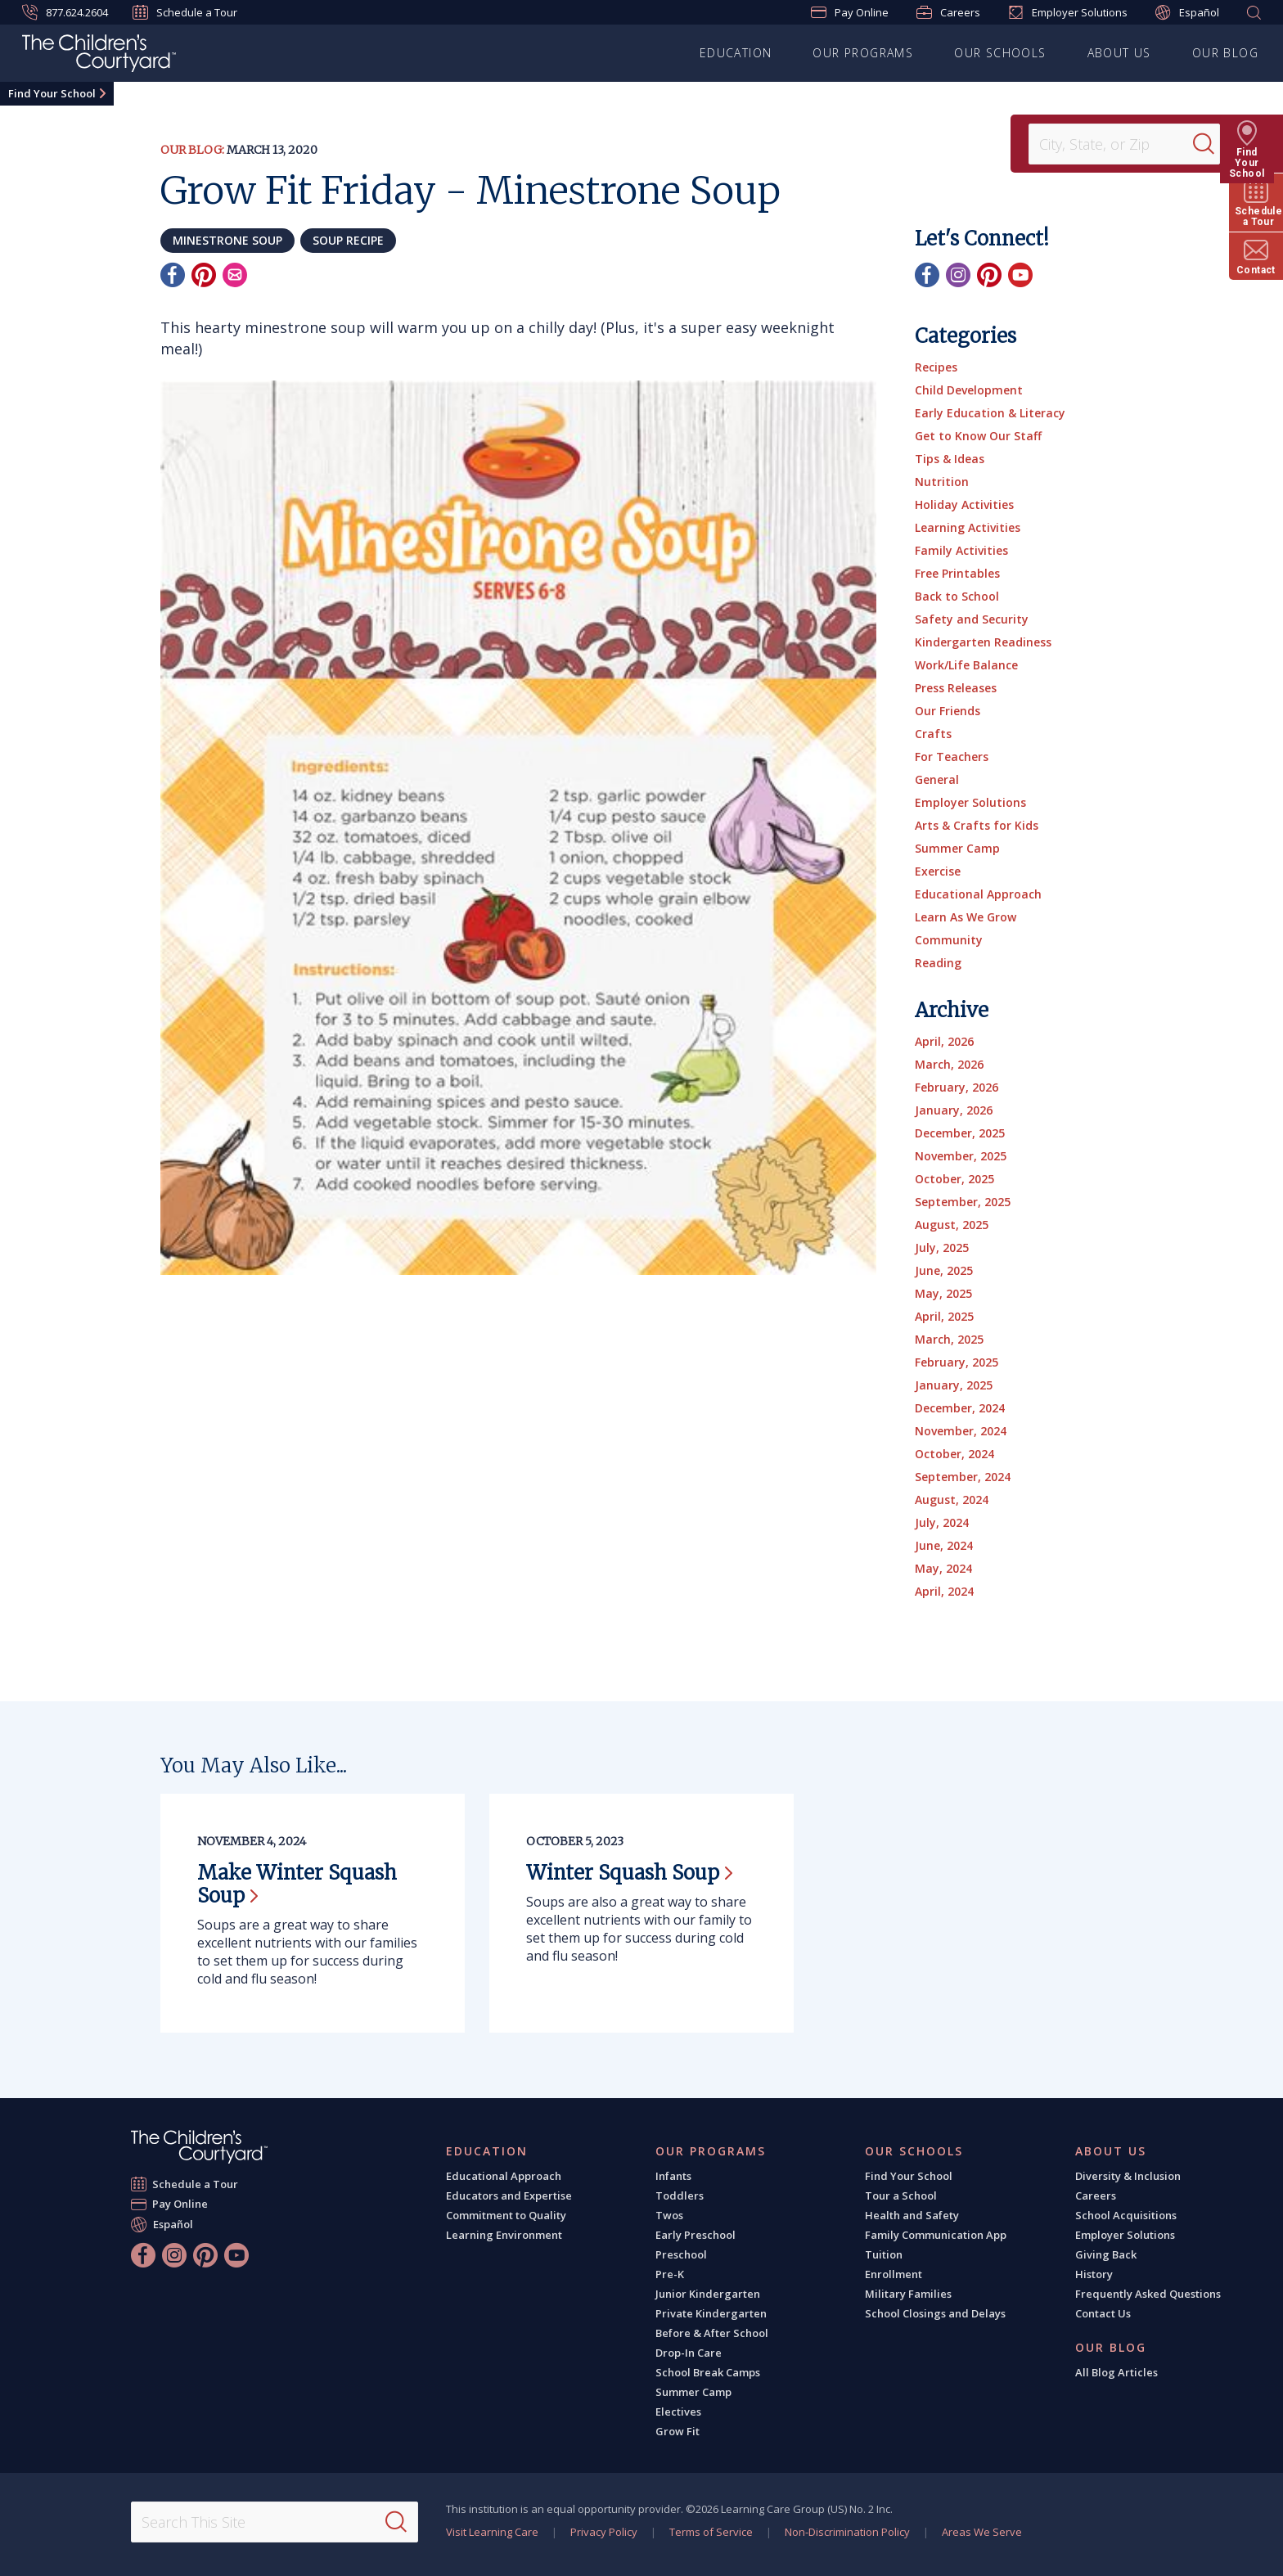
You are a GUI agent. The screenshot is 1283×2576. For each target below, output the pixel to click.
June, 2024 (944, 1545)
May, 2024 (943, 1568)
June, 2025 (944, 1270)
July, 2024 (942, 1522)
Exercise (938, 871)
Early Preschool (695, 2234)
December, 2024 (960, 1408)
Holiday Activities (964, 504)
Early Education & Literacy (990, 413)
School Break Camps (707, 2372)
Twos (669, 2215)
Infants (673, 2175)
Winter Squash (629, 1872)
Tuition (884, 2254)
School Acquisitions (1126, 2215)
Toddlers (679, 2195)
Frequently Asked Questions (1148, 2293)
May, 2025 (943, 1293)
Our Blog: (192, 149)
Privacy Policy (603, 2531)
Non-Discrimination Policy (847, 2531)
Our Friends (947, 710)
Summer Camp (957, 848)
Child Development (969, 390)
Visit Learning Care (492, 2531)
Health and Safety (912, 2215)
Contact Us (1103, 2313)
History (1094, 2274)
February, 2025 (956, 1362)
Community (949, 940)
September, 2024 (963, 1476)
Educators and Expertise (509, 2195)
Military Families (908, 2293)
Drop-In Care (688, 2352)
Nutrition (942, 481)
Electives (678, 2411)
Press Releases (956, 688)
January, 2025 (954, 1385)
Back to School (957, 596)
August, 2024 (951, 1499)
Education (736, 53)
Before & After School (711, 2333)
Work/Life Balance (966, 665)
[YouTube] (1020, 275)
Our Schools (1000, 53)
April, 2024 (944, 1591)
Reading (938, 963)
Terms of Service (711, 2531)
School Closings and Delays (935, 2313)
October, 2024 (954, 1453)
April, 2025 (944, 1316)
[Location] (1116, 144)
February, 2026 (956, 1087)
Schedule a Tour (185, 12)
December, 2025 (960, 1133)
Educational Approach (978, 894)
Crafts (933, 733)
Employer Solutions (1068, 12)
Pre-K (669, 2274)
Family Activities (961, 550)
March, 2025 (949, 1339)
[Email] (235, 275)
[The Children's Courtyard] (99, 55)
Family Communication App (935, 2234)
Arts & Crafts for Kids (976, 825)
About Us (1119, 53)
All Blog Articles (1116, 2372)
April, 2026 (944, 1041)
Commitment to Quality (506, 2215)
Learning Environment (504, 2234)
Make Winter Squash (297, 1884)
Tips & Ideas (949, 458)
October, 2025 (954, 1179)
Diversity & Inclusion (1128, 2175)
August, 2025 (951, 1224)
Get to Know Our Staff (978, 436)
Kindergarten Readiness (983, 642)
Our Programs (863, 53)
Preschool (681, 2254)
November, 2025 (960, 1156)
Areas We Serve (982, 2531)
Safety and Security (972, 619)
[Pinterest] (203, 275)
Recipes (936, 367)
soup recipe (348, 240)
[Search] (1212, 144)
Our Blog (1225, 53)
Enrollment (893, 2274)
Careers (948, 12)
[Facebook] (172, 275)
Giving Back (1106, 2254)
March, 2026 (949, 1064)
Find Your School (52, 93)
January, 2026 (954, 1110)
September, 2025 (963, 1201)
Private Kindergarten (711, 2313)
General (937, 779)
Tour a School (901, 2195)
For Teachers (951, 756)
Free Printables (957, 573)
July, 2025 (942, 1247)
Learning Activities (967, 527)
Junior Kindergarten (707, 2293)
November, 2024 (960, 1431)
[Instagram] (958, 275)
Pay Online (850, 12)
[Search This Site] (274, 2522)
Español (1187, 12)
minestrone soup (227, 240)
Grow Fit (677, 2431)
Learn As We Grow (965, 917)
